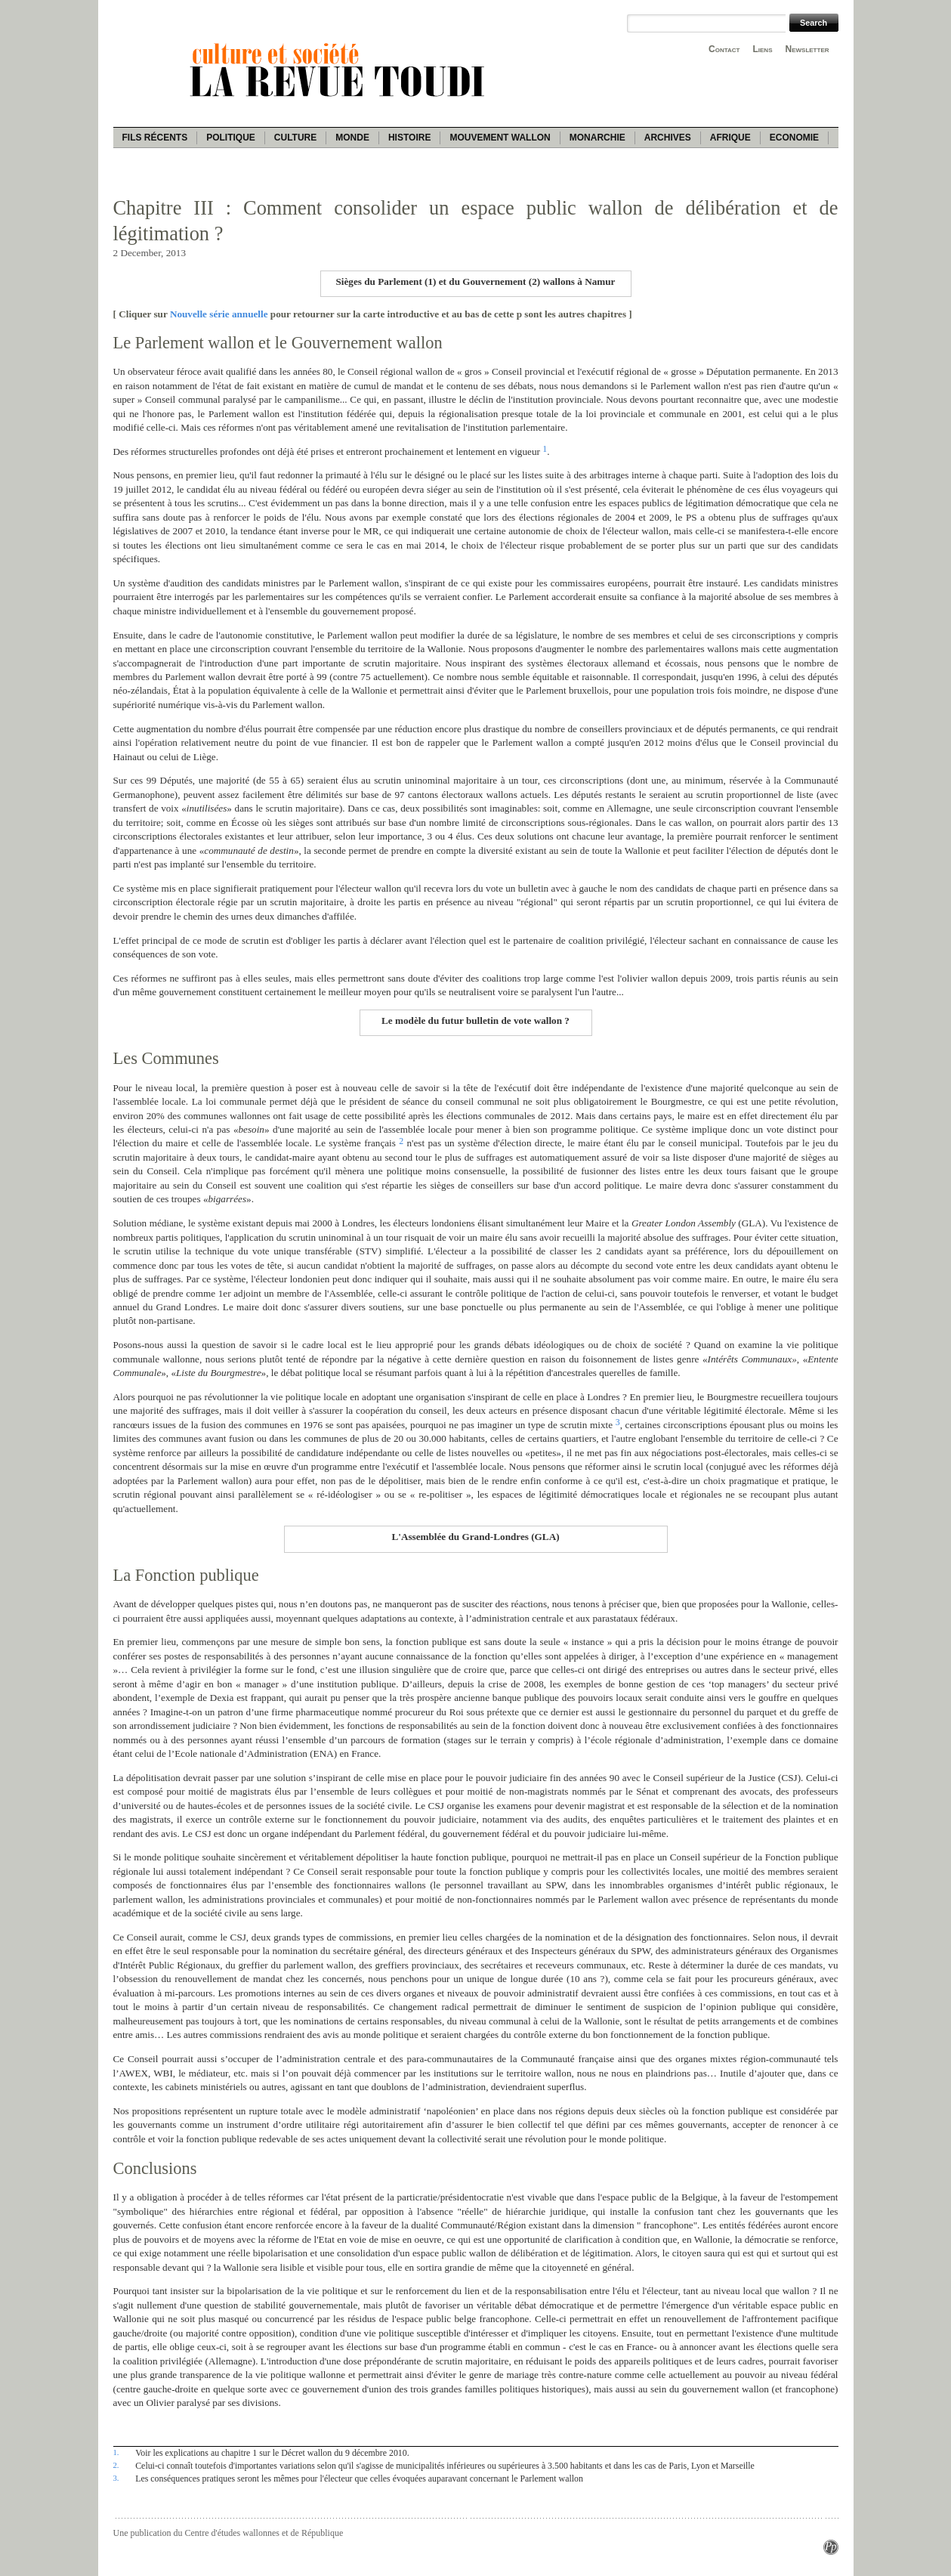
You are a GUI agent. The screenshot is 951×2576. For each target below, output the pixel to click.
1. (116, 2452)
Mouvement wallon (499, 137)
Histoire (409, 137)
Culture (295, 137)
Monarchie (597, 137)
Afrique (730, 137)
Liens (762, 49)
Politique (230, 137)
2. (116, 2464)
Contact (724, 49)
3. (116, 2477)
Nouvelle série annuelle (219, 314)
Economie (794, 137)
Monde (352, 137)
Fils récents (155, 137)
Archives (667, 137)
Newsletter (807, 49)
